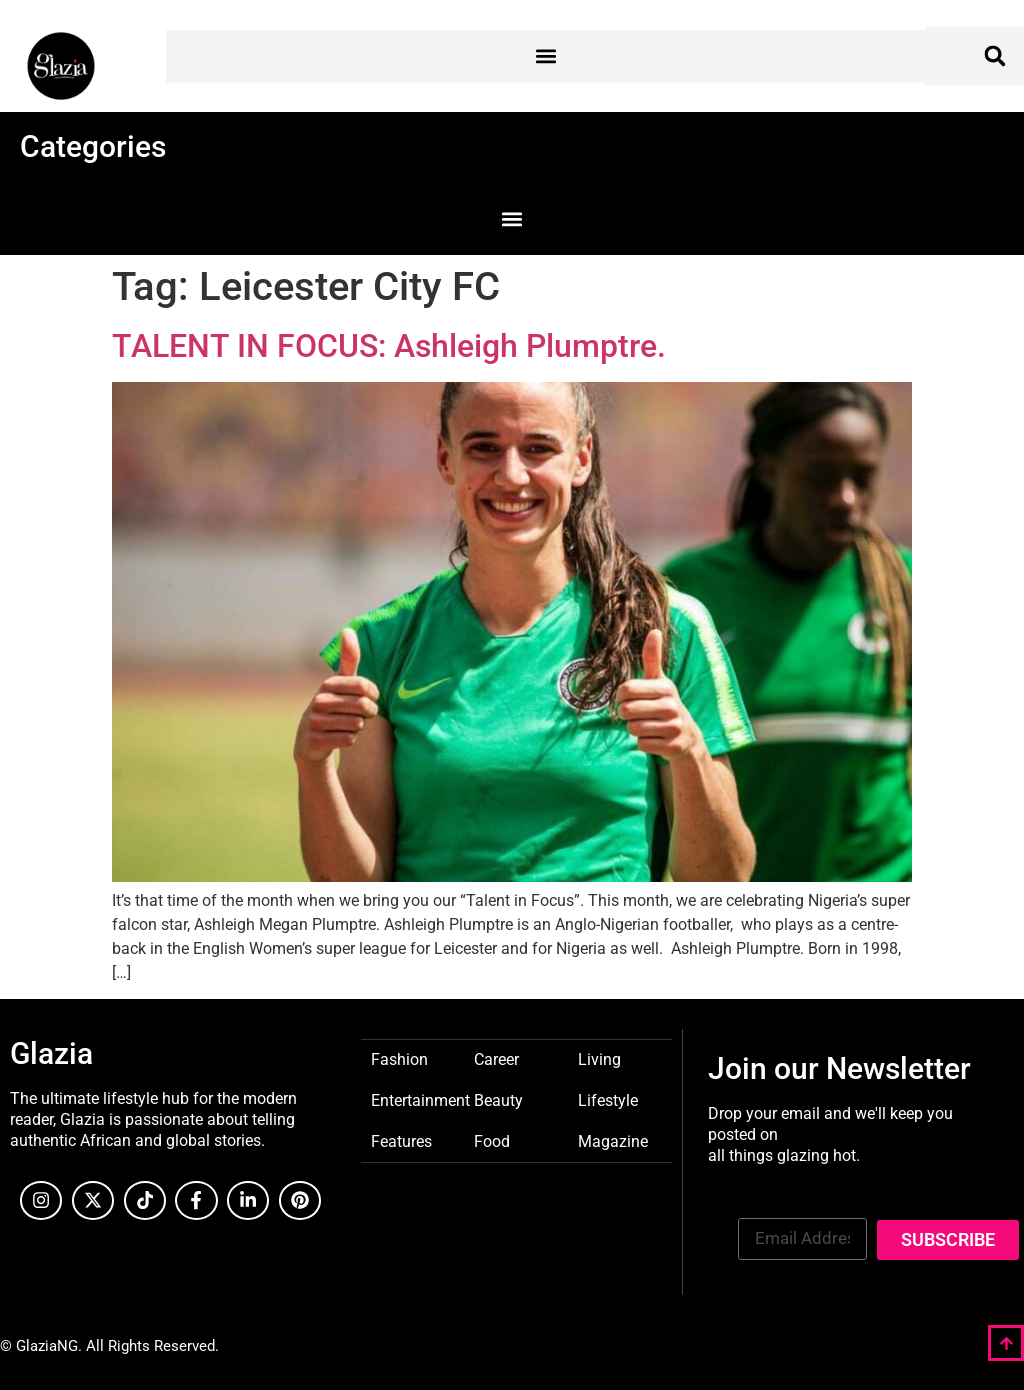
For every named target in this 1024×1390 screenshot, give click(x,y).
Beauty (498, 1099)
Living (599, 1058)
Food (492, 1140)
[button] (546, 56)
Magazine (613, 1140)
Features (401, 1140)
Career (496, 1058)
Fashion (399, 1058)
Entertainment (420, 1099)
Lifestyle (608, 1099)
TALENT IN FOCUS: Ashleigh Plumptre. (389, 346)
